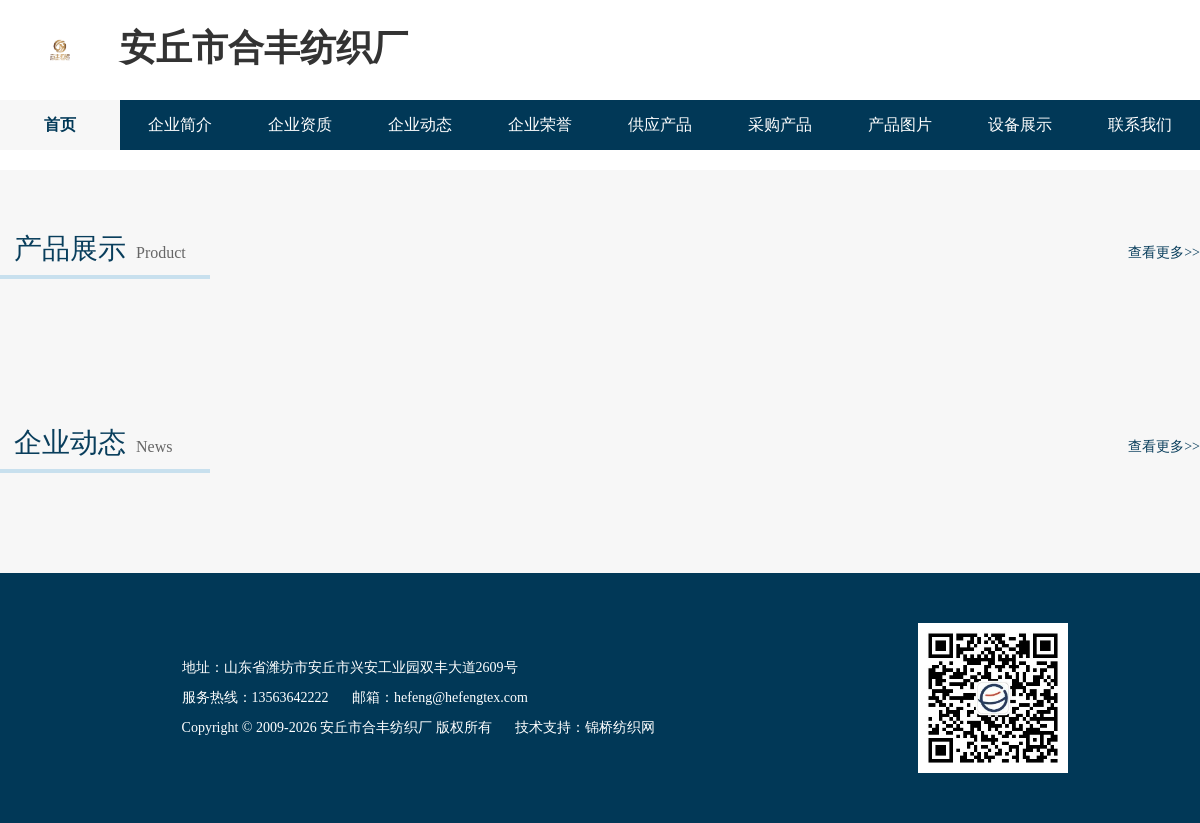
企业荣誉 (540, 124)
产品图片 (900, 124)
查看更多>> (1164, 252)
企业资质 (300, 124)
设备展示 (1020, 124)
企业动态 (420, 124)
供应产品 (660, 124)
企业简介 (180, 124)
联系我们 (1140, 124)
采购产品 (780, 124)
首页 (60, 124)
